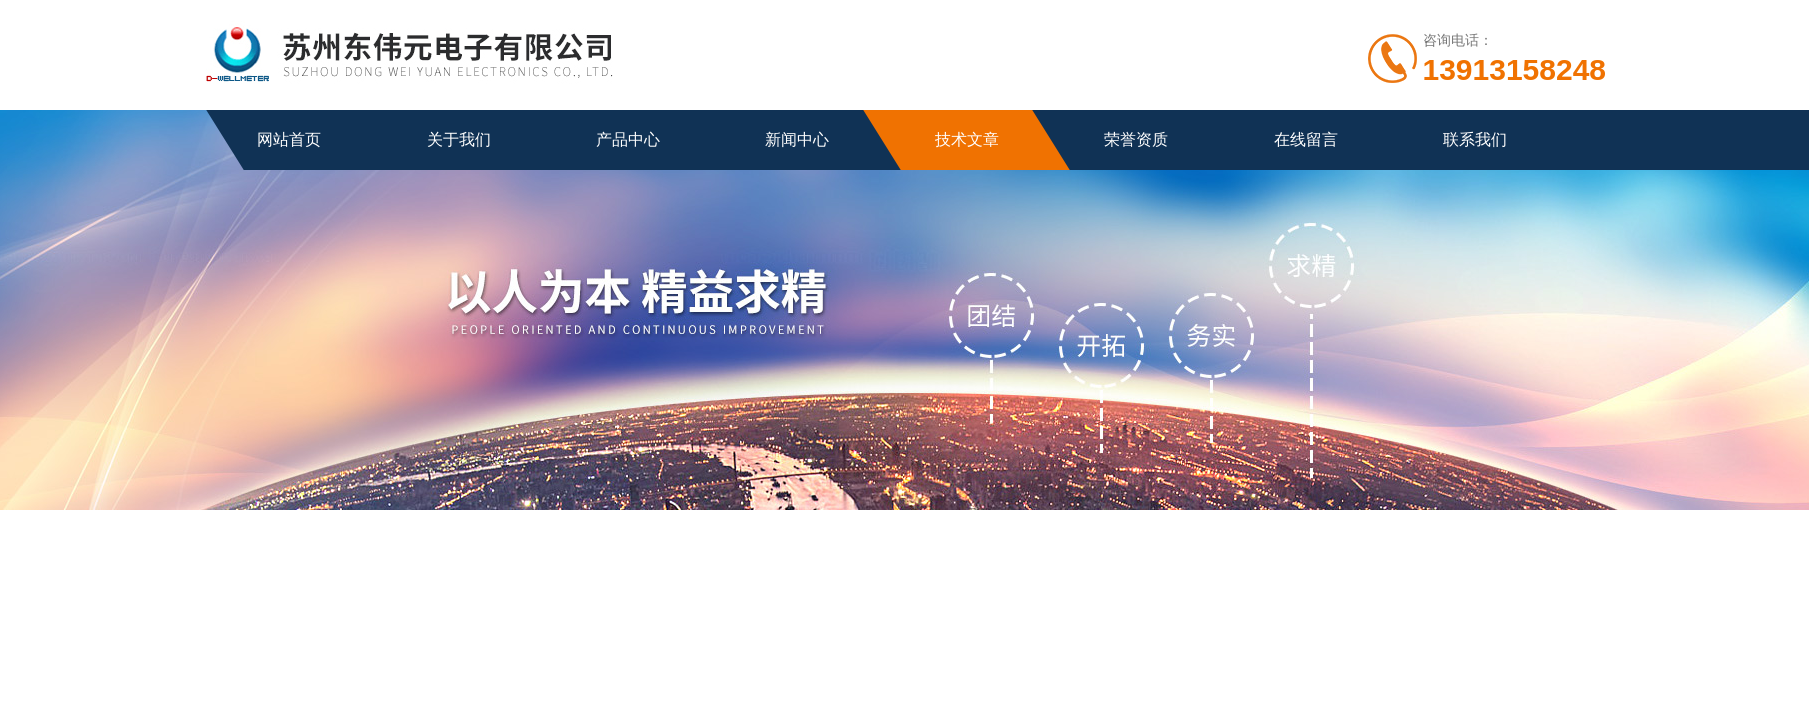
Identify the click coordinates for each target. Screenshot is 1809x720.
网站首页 (289, 139)
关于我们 (459, 139)
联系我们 (1475, 139)
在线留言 (1306, 139)
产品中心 (628, 139)
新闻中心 (797, 139)
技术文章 (967, 139)
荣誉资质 (1136, 139)
